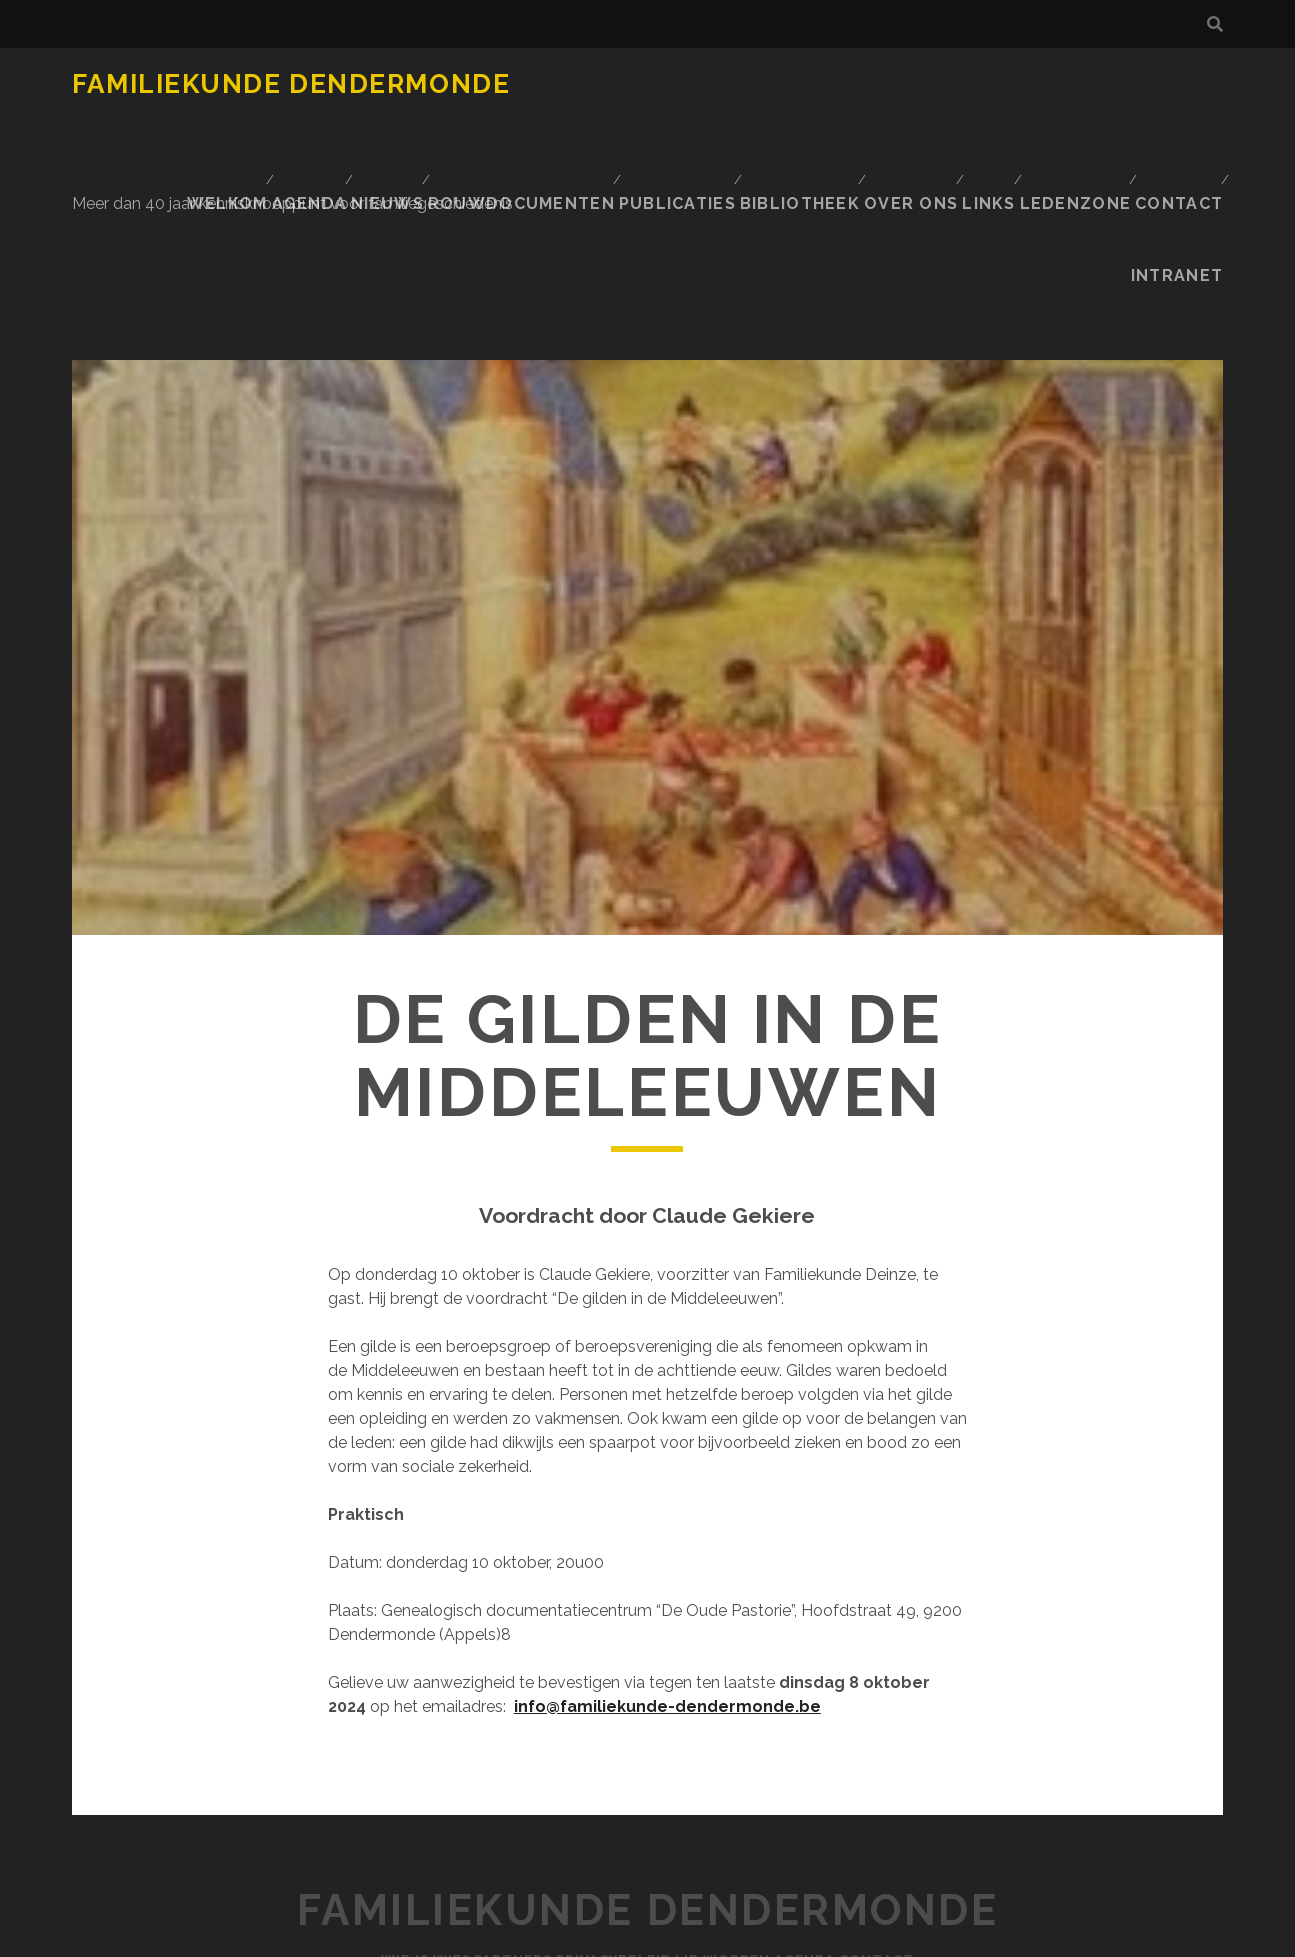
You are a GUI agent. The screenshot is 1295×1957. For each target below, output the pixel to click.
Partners (489, 1769)
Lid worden (730, 1769)
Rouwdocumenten (890, 84)
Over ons (803, 109)
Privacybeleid (605, 1769)
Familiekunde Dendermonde (291, 84)
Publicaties (1039, 84)
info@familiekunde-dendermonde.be (667, 1516)
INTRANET (1184, 109)
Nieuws (759, 84)
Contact (1084, 109)
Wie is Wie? (385, 1769)
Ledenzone (978, 109)
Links (887, 109)
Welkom (588, 84)
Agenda (674, 84)
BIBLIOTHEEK (1162, 84)
